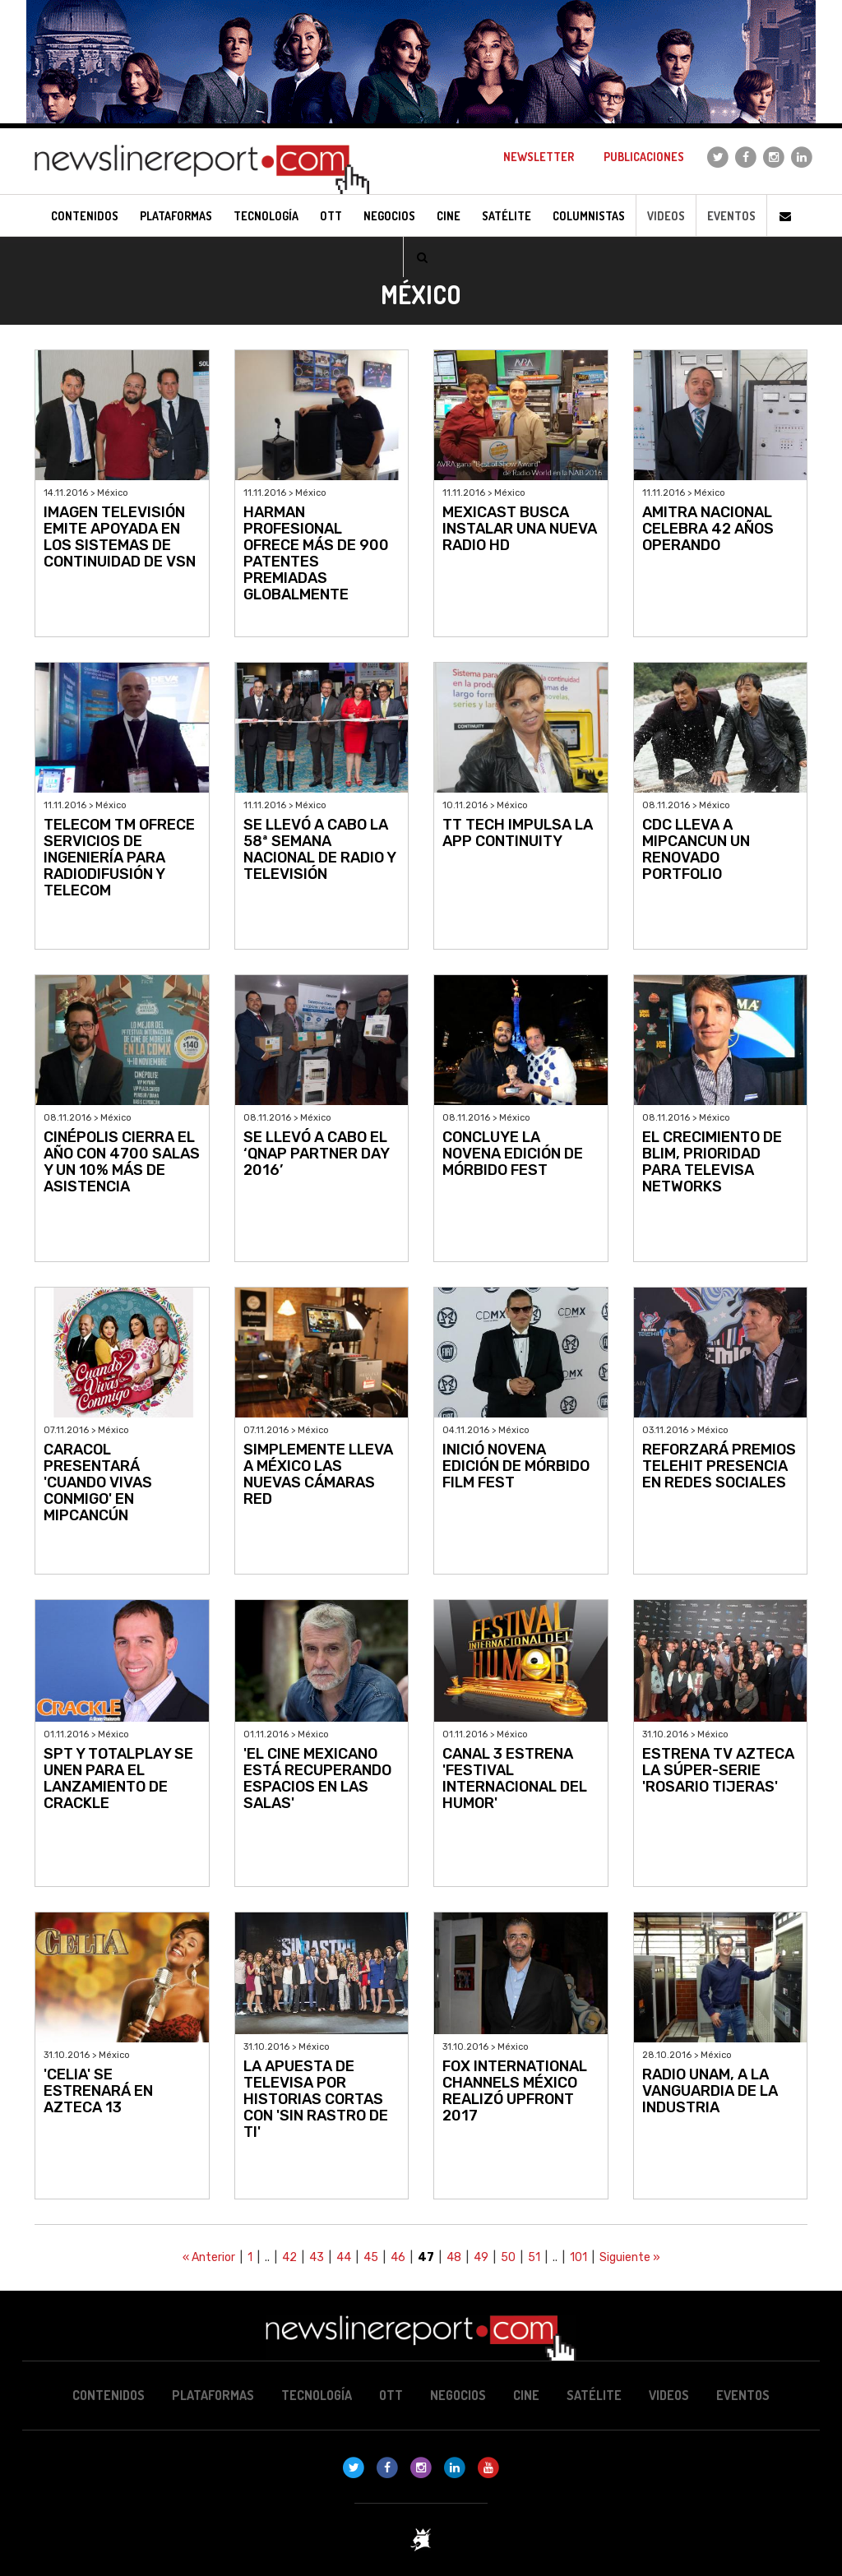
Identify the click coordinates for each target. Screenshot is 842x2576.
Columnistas (589, 216)
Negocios (458, 2395)
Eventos (731, 216)
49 (481, 2257)
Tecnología (316, 2395)
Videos (666, 216)
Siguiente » (629, 2257)
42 (289, 2257)
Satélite (594, 2395)
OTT (391, 2395)
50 (508, 2257)
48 (453, 2257)
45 (370, 2257)
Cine (526, 2395)
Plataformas (213, 2395)
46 (398, 2257)
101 (578, 2257)
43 (316, 2257)
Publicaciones (644, 157)
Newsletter (538, 157)
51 (534, 2257)
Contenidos (108, 2395)
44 (343, 2257)
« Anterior (209, 2257)
